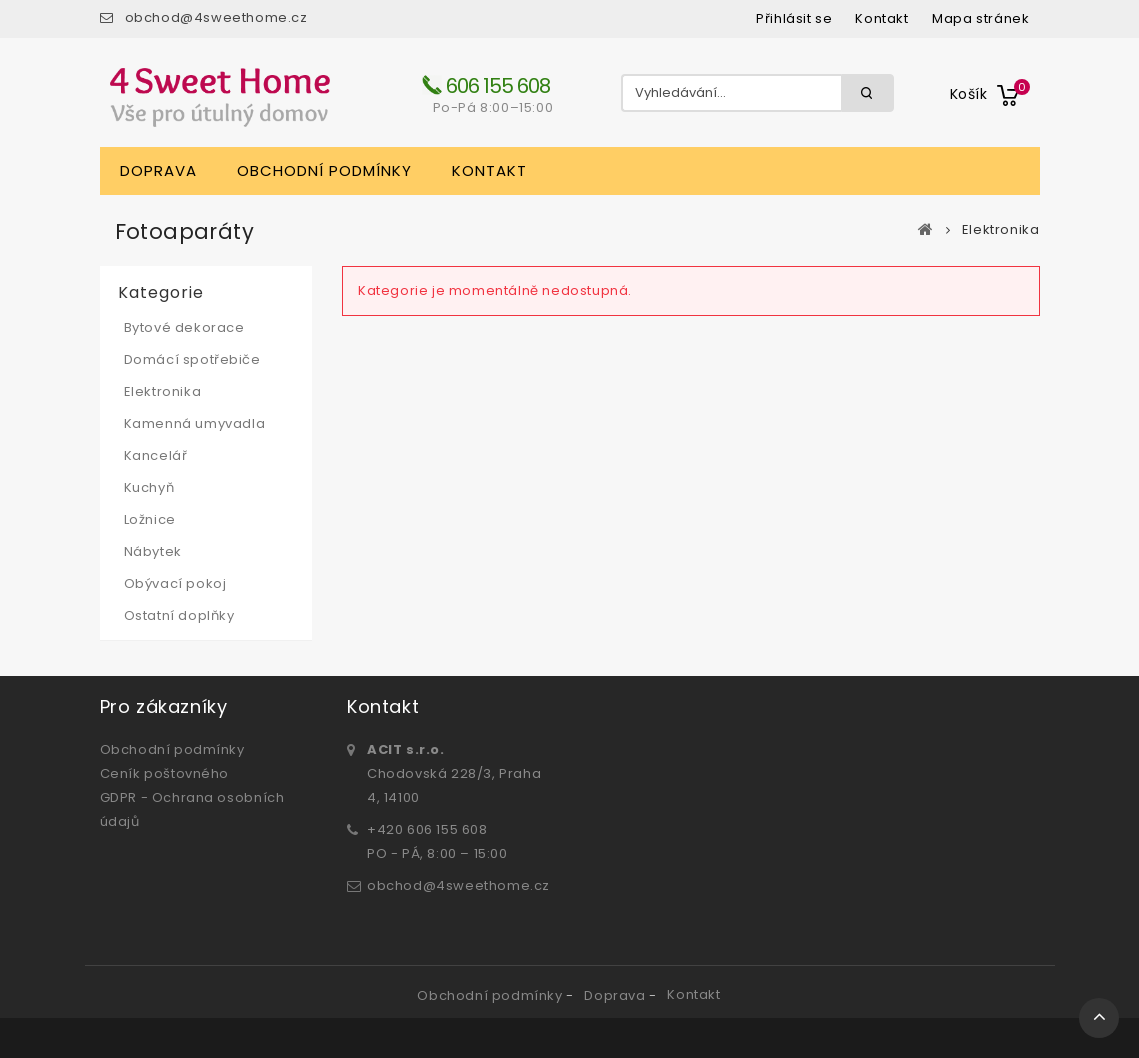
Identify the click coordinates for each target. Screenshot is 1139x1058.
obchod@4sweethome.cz (216, 17)
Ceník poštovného (165, 773)
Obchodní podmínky (324, 170)
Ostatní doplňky (179, 615)
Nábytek (153, 551)
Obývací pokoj (175, 583)
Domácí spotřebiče (192, 359)
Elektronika (163, 391)
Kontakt (489, 170)
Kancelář (156, 455)
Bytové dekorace (184, 327)
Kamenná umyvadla (195, 423)
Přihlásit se (794, 18)
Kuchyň (149, 487)
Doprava (158, 170)
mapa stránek (980, 18)
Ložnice (150, 519)
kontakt (881, 18)
